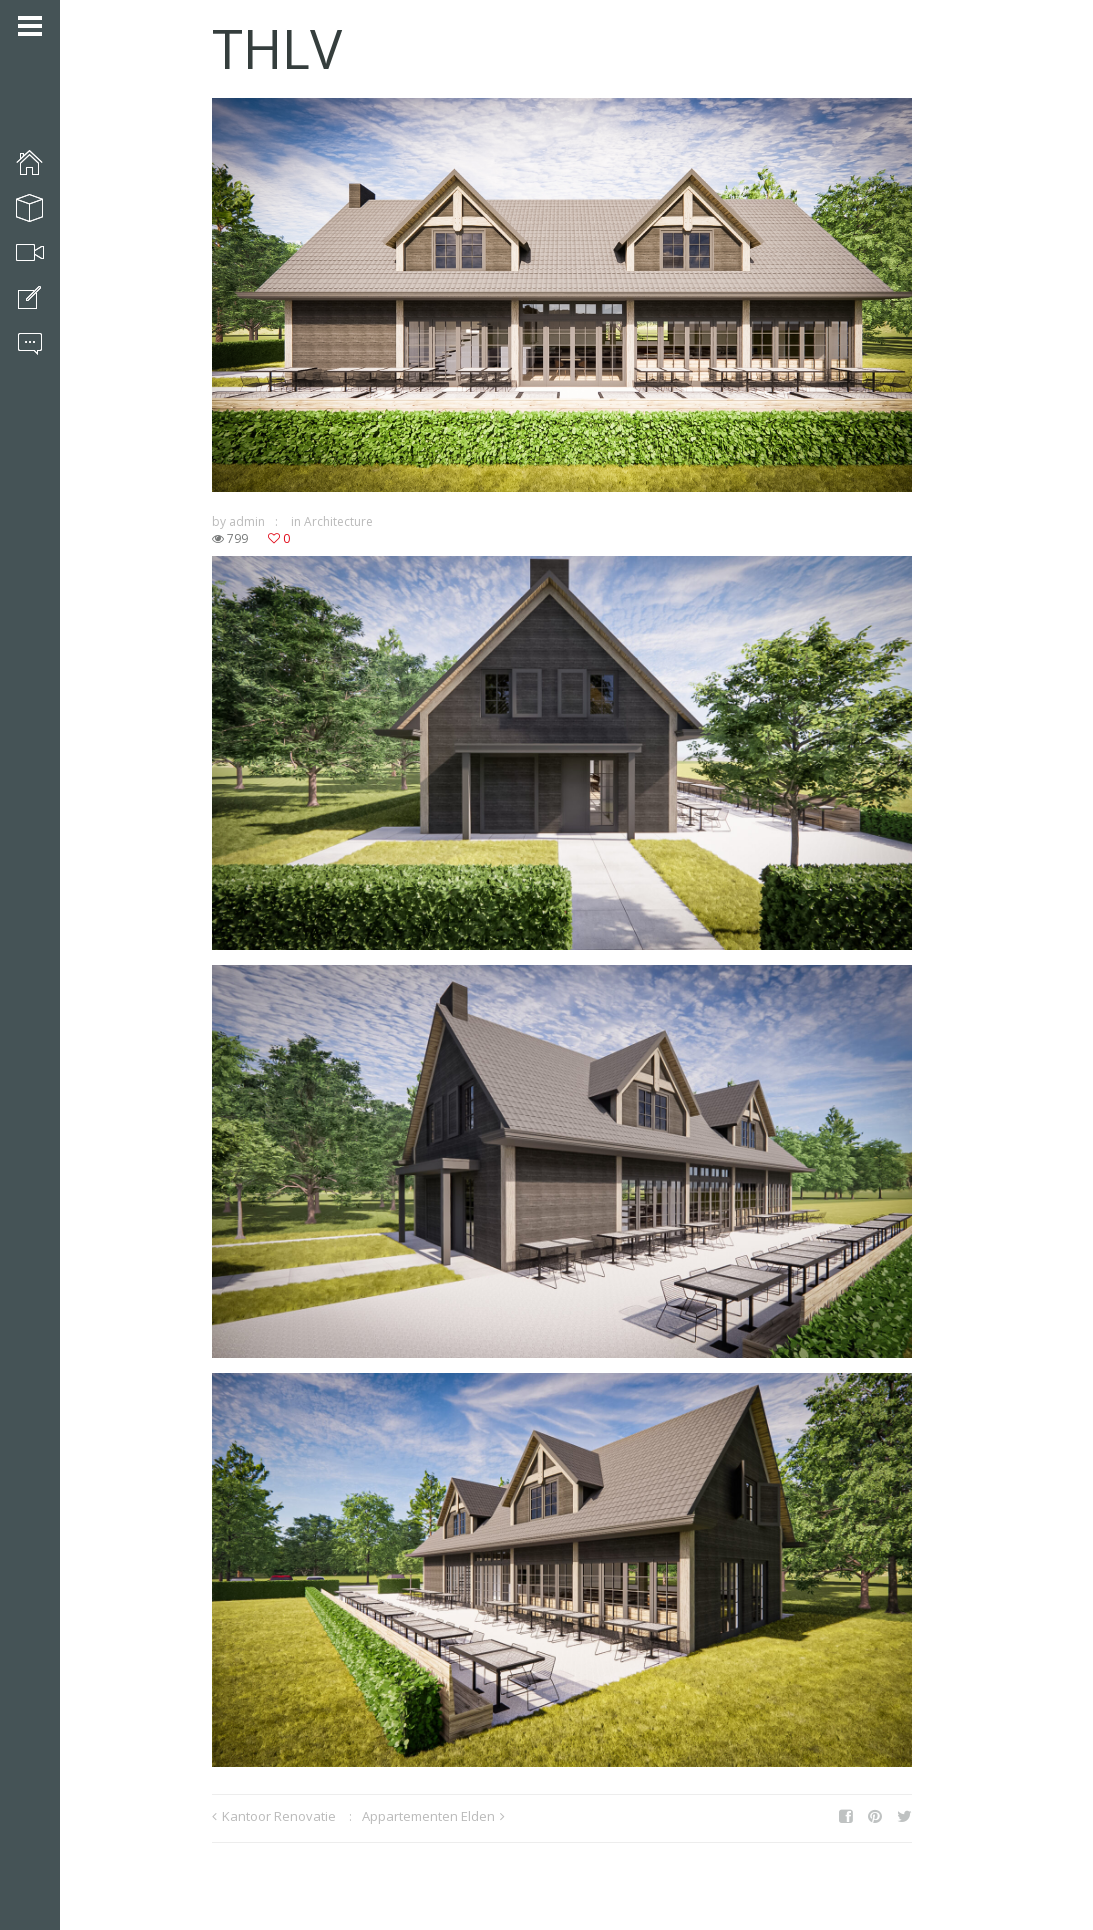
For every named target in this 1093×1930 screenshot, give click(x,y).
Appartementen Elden (428, 1816)
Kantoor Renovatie (279, 1816)
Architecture (338, 521)
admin (247, 521)
